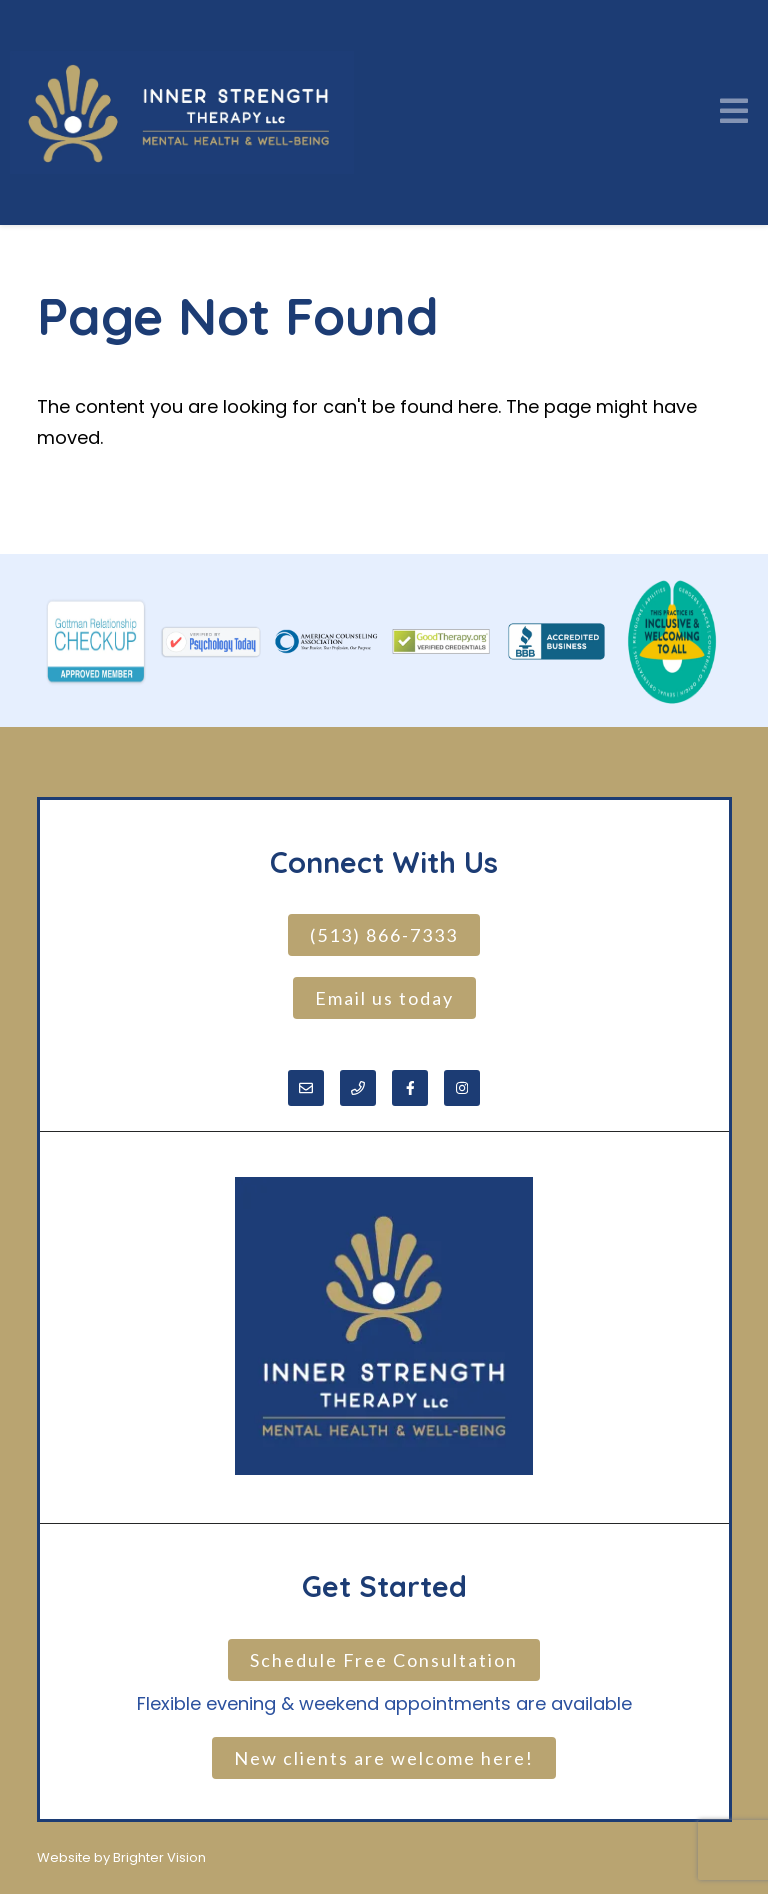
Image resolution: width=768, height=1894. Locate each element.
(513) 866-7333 (384, 935)
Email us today (384, 998)
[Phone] (358, 1088)
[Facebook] (410, 1088)
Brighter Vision (159, 1857)
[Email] (306, 1088)
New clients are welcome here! (384, 1758)
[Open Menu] (734, 112)
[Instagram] (462, 1088)
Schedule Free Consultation (384, 1660)
